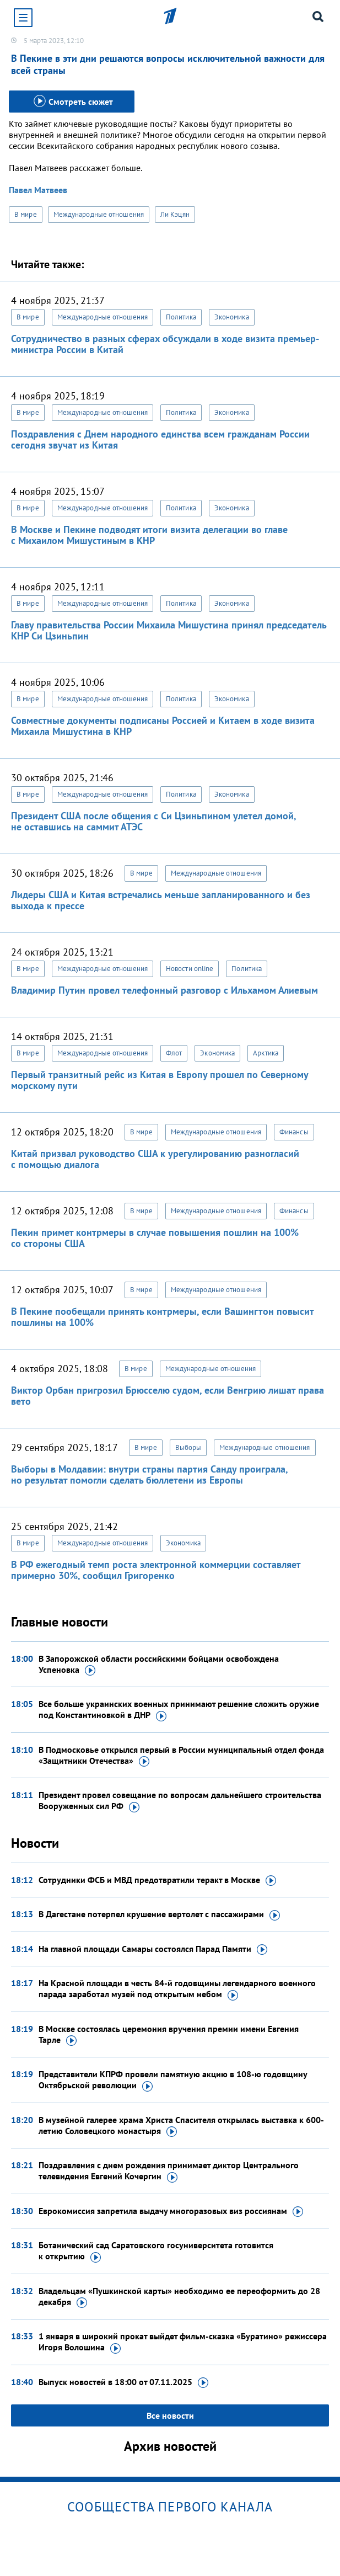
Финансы (294, 1132)
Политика (181, 317)
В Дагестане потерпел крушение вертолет (159, 1914)
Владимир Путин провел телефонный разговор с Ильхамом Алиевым (164, 990)
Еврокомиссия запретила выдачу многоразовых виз (171, 2211)
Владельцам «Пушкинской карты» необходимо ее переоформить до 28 (179, 2296)
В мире (25, 214)
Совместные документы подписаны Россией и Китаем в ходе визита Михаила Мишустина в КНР (163, 726)
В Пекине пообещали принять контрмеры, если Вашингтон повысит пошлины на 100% (162, 1317)
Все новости (170, 2415)
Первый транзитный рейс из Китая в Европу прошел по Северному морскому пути (159, 1080)
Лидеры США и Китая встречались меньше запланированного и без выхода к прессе (160, 900)
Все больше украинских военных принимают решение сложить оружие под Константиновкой (179, 1709)
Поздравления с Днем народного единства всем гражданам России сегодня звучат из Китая (160, 439)
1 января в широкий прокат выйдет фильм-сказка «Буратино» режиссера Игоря (183, 2342)
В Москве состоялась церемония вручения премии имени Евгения (169, 2034)
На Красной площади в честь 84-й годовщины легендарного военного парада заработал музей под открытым (177, 1989)
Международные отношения (98, 214)
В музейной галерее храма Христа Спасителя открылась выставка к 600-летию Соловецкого (181, 2125)
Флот (174, 1053)
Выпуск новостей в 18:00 (123, 2382)
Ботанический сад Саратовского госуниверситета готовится (156, 2251)
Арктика (265, 1053)
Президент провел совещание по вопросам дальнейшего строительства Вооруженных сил (180, 1800)
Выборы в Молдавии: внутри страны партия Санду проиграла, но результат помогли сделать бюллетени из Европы (149, 1474)
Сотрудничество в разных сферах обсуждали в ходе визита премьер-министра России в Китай (165, 344)
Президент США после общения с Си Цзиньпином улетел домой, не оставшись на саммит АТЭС (153, 821)
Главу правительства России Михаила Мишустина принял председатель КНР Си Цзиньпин (168, 630)
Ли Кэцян (175, 214)
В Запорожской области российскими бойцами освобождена (159, 1664)
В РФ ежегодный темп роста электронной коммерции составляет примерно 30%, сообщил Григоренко (155, 1570)
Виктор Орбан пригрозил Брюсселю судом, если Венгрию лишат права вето (167, 1395)
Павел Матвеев (38, 189)
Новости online (189, 968)
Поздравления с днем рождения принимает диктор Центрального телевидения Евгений (169, 2171)
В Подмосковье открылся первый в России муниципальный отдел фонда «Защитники (181, 1755)
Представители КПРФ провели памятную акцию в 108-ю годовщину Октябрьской (173, 2080)
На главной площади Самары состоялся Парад (153, 1949)
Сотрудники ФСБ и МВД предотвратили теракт (157, 1880)
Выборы (188, 1447)
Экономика (231, 317)
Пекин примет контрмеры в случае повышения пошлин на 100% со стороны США (155, 1238)
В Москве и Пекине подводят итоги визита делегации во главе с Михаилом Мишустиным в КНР (149, 535)
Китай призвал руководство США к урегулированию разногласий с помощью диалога (155, 1159)
